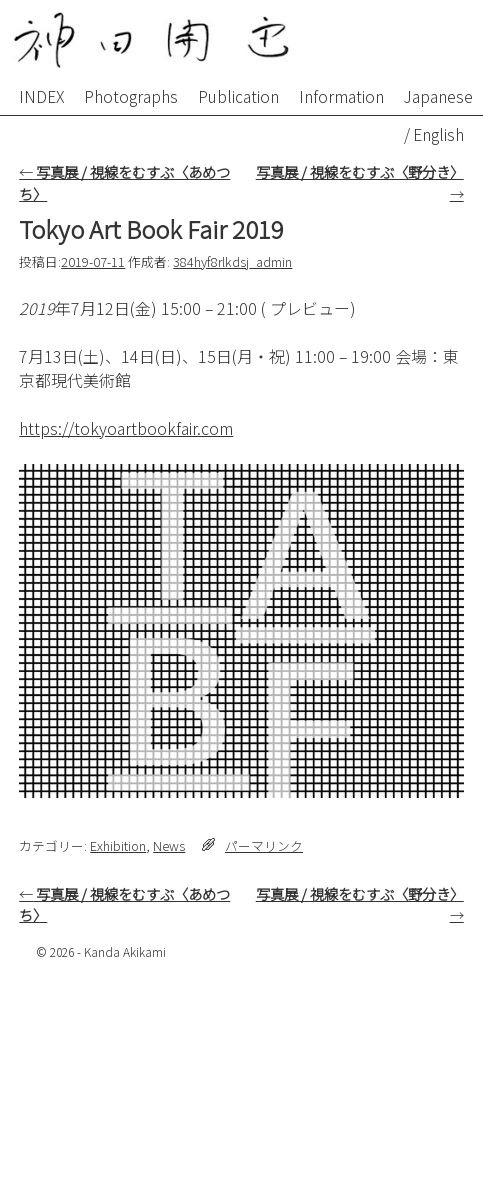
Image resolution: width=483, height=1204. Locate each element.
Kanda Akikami (125, 951)
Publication (238, 96)
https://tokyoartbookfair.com (126, 428)
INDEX (41, 96)
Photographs (131, 96)
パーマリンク (264, 845)
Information (341, 96)
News (169, 845)
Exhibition (118, 845)
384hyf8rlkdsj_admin (232, 261)
